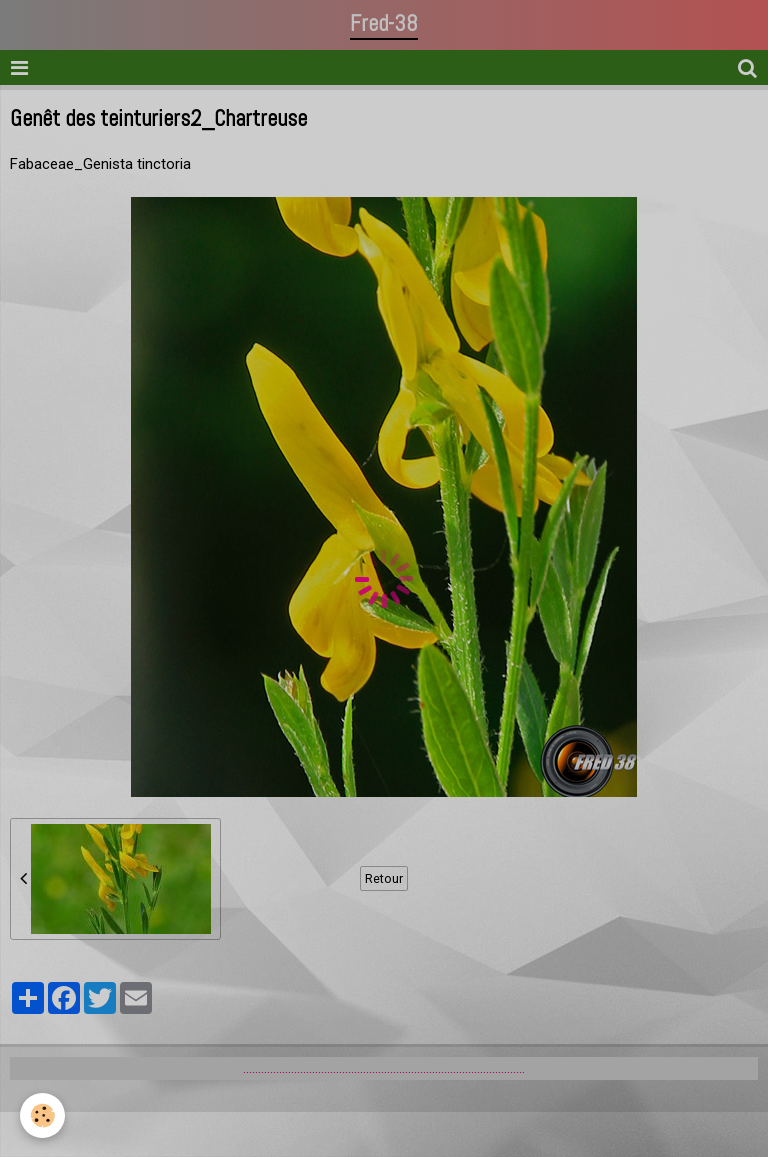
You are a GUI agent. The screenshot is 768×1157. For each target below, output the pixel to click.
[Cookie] (42, 1115)
